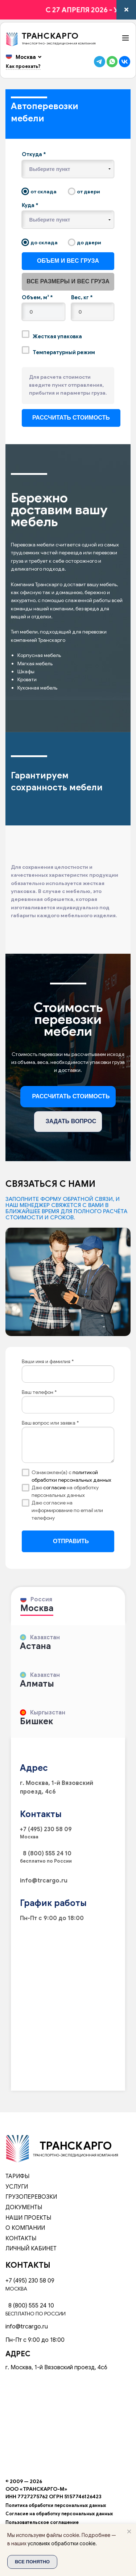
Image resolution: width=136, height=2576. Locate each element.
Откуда (34, 154)
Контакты (20, 2238)
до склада (40, 242)
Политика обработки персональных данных (55, 2505)
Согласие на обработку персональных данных (59, 2514)
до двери (84, 242)
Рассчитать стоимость (71, 1096)
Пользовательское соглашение (42, 2522)
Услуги (16, 2186)
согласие (55, 1487)
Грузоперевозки (31, 2197)
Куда (30, 205)
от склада (39, 191)
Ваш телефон (39, 1392)
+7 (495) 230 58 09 (46, 1829)
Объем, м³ (37, 297)
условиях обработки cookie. (62, 2543)
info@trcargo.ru (43, 1880)
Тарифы (17, 2176)
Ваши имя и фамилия (48, 1361)
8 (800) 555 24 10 (45, 1853)
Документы (23, 2207)
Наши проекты (28, 2217)
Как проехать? (23, 66)
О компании (25, 2228)
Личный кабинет (31, 2248)
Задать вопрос (71, 1121)
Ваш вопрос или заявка (50, 1423)
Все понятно (32, 2561)
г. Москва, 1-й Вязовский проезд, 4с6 (56, 2367)
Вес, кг (82, 297)
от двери (84, 191)
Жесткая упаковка (52, 335)
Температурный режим (58, 351)
